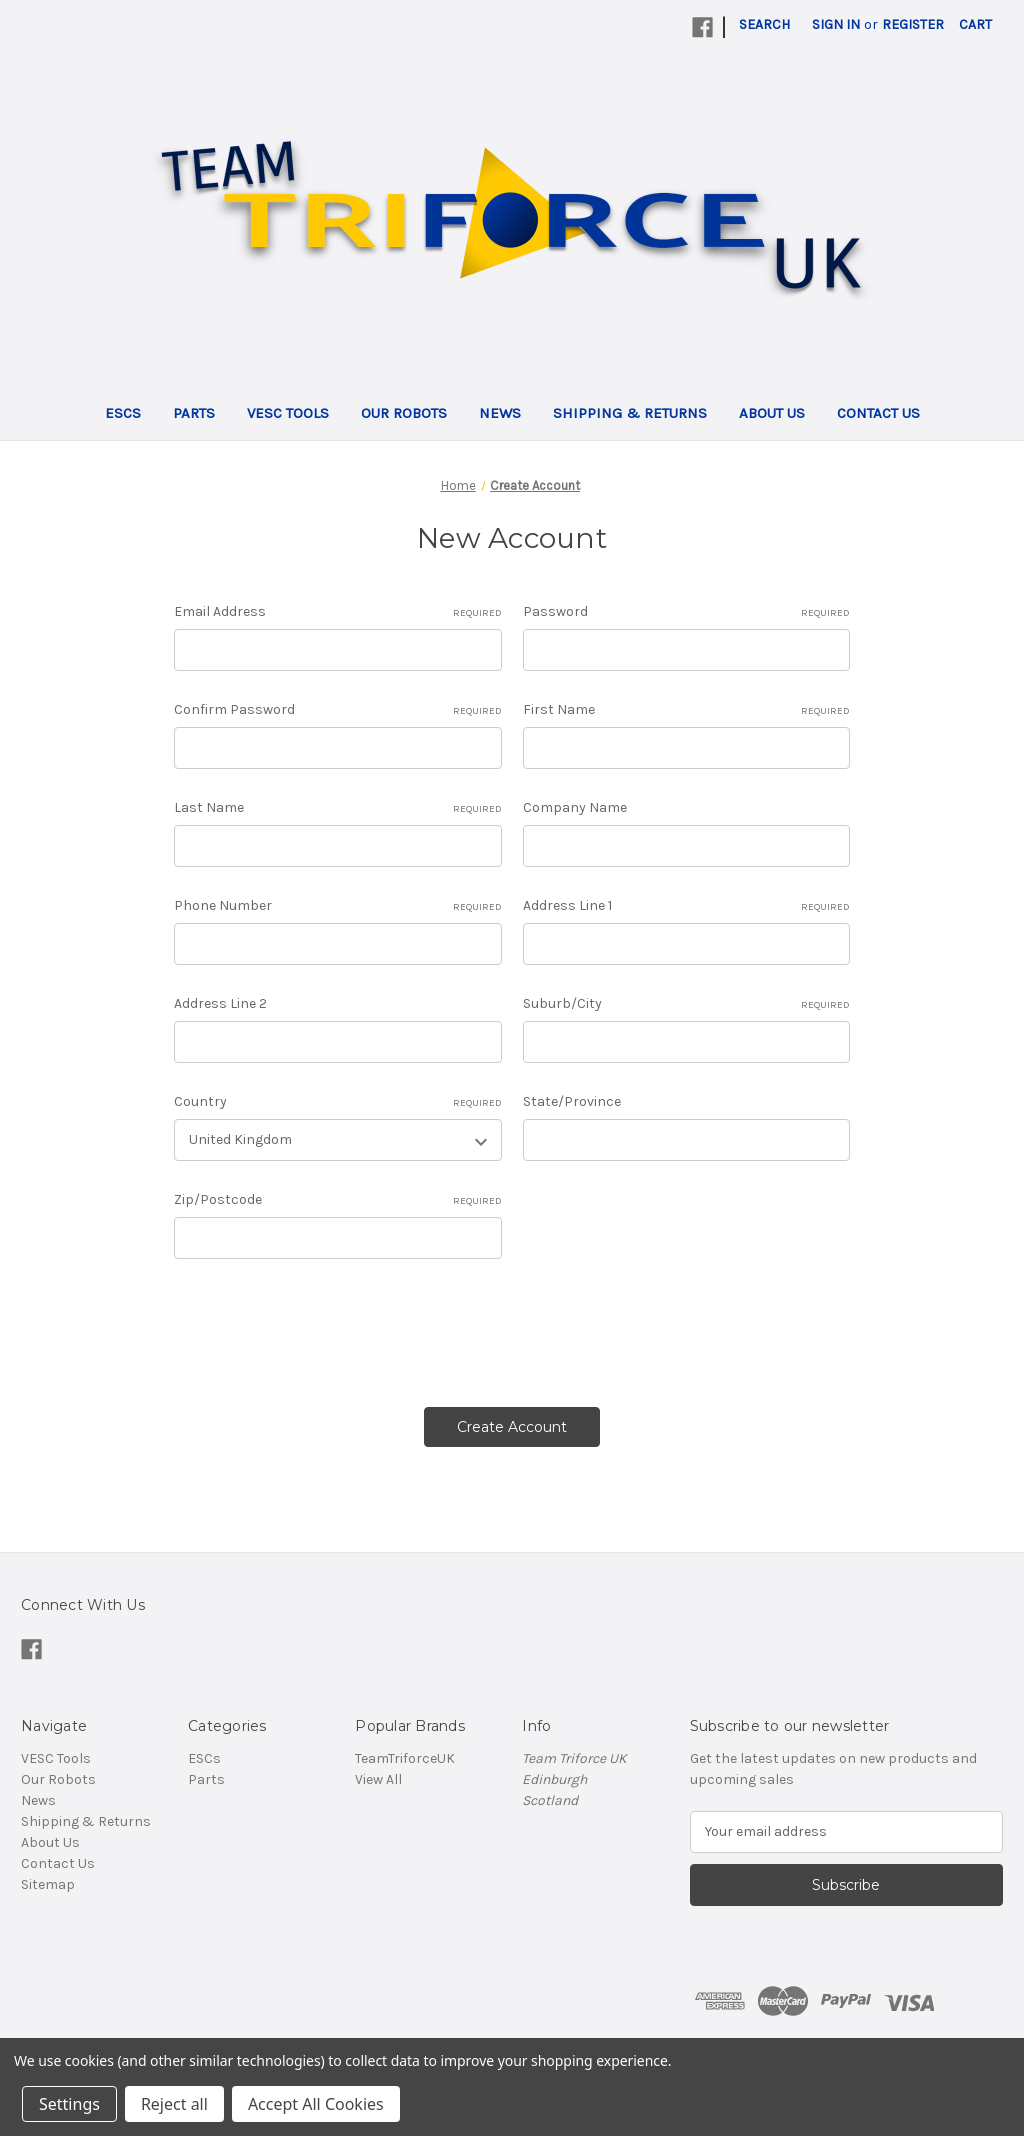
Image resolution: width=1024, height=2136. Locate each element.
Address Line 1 (686, 906)
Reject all (174, 2104)
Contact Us (878, 413)
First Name (686, 710)
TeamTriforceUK (405, 1758)
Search (764, 24)
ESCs (123, 413)
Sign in (836, 24)
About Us (772, 413)
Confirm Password (337, 710)
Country (337, 1102)
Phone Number (337, 906)
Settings (69, 2104)
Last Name (337, 808)
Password (686, 612)
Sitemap (48, 1884)
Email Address (337, 612)
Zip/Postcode (337, 1200)
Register (913, 24)
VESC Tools (288, 413)
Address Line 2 (220, 1003)
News (500, 413)
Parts (194, 413)
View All (378, 1779)
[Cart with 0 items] (975, 24)
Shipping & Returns (630, 413)
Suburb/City (686, 1004)
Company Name (575, 807)
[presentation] (326, 1326)
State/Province (572, 1101)
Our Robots (404, 413)
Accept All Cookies (316, 2104)
